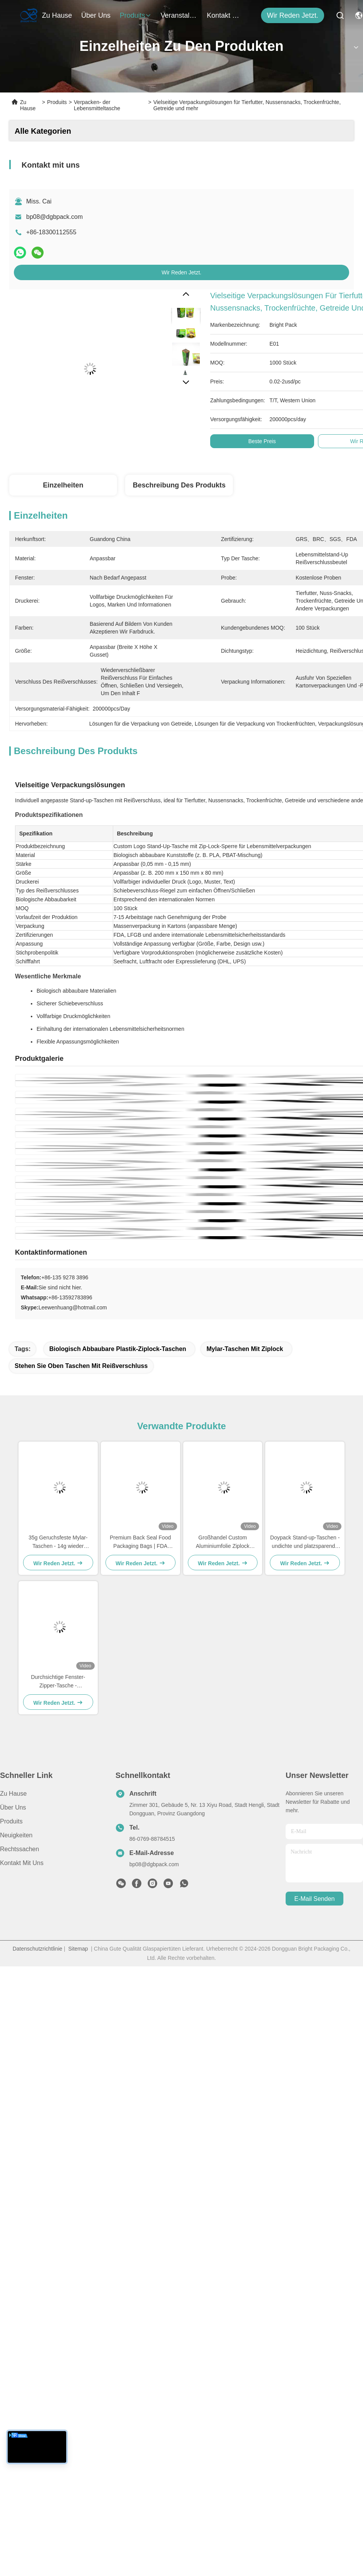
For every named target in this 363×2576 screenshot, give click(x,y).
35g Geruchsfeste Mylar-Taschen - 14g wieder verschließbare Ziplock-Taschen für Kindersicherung (58, 1542)
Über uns (95, 15)
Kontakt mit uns (21, 1863)
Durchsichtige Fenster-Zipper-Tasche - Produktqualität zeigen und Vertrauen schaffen (58, 1682)
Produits (57, 102)
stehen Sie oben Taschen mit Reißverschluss (81, 1366)
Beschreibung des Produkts (179, 485)
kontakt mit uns (225, 15)
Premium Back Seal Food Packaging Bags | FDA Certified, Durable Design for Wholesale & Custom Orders (140, 1542)
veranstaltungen (179, 15)
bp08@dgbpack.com (54, 216)
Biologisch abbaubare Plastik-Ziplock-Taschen (117, 1349)
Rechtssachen (19, 1849)
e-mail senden (314, 1898)
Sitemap (78, 1949)
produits (135, 15)
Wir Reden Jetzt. (292, 15)
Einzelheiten (63, 485)
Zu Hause (57, 15)
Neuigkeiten (16, 1835)
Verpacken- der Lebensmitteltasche (97, 105)
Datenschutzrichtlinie (37, 1949)
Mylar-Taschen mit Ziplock (244, 1349)
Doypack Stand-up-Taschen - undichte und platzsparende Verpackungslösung (305, 1542)
